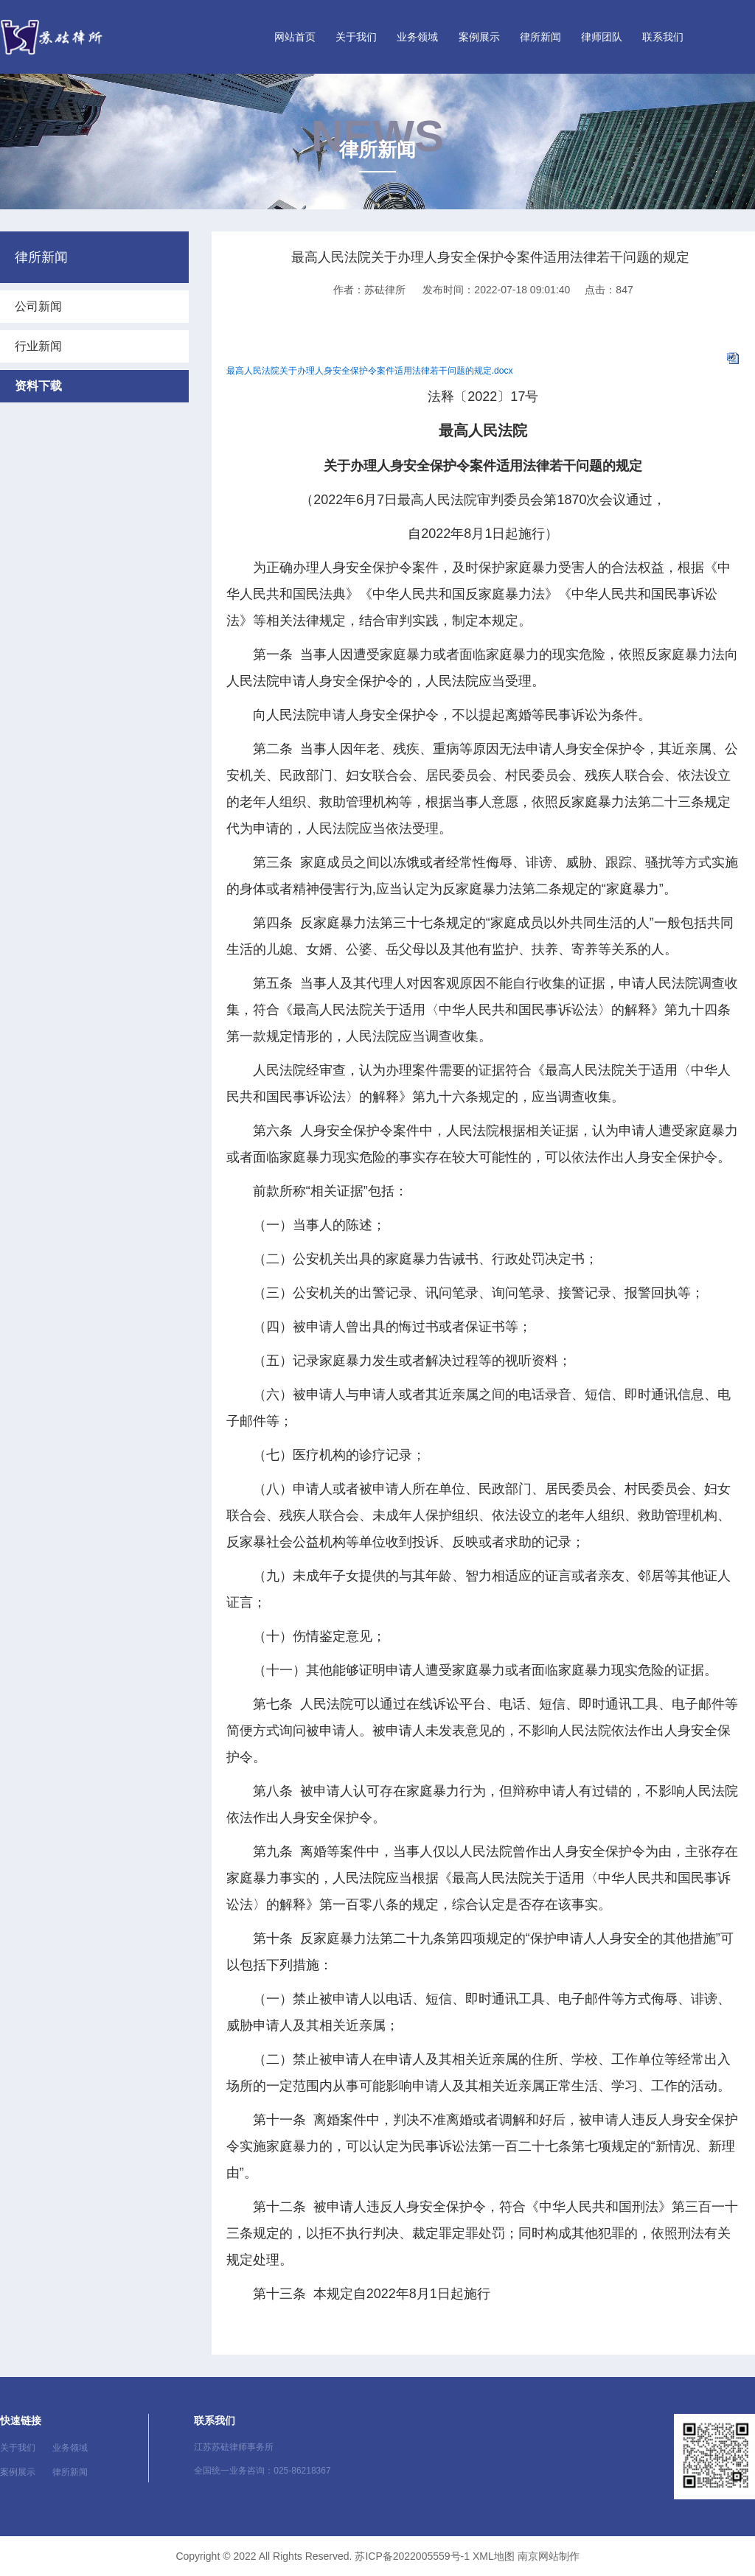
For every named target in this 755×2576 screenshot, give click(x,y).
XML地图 (494, 2556)
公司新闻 (38, 306)
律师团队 (601, 37)
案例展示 (479, 37)
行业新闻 (38, 346)
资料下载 (38, 386)
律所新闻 (540, 37)
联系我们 (662, 37)
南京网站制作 (549, 2556)
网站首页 (295, 37)
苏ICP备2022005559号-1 (412, 2556)
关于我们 (356, 37)
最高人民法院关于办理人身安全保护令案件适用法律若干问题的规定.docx (369, 371)
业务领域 (417, 37)
